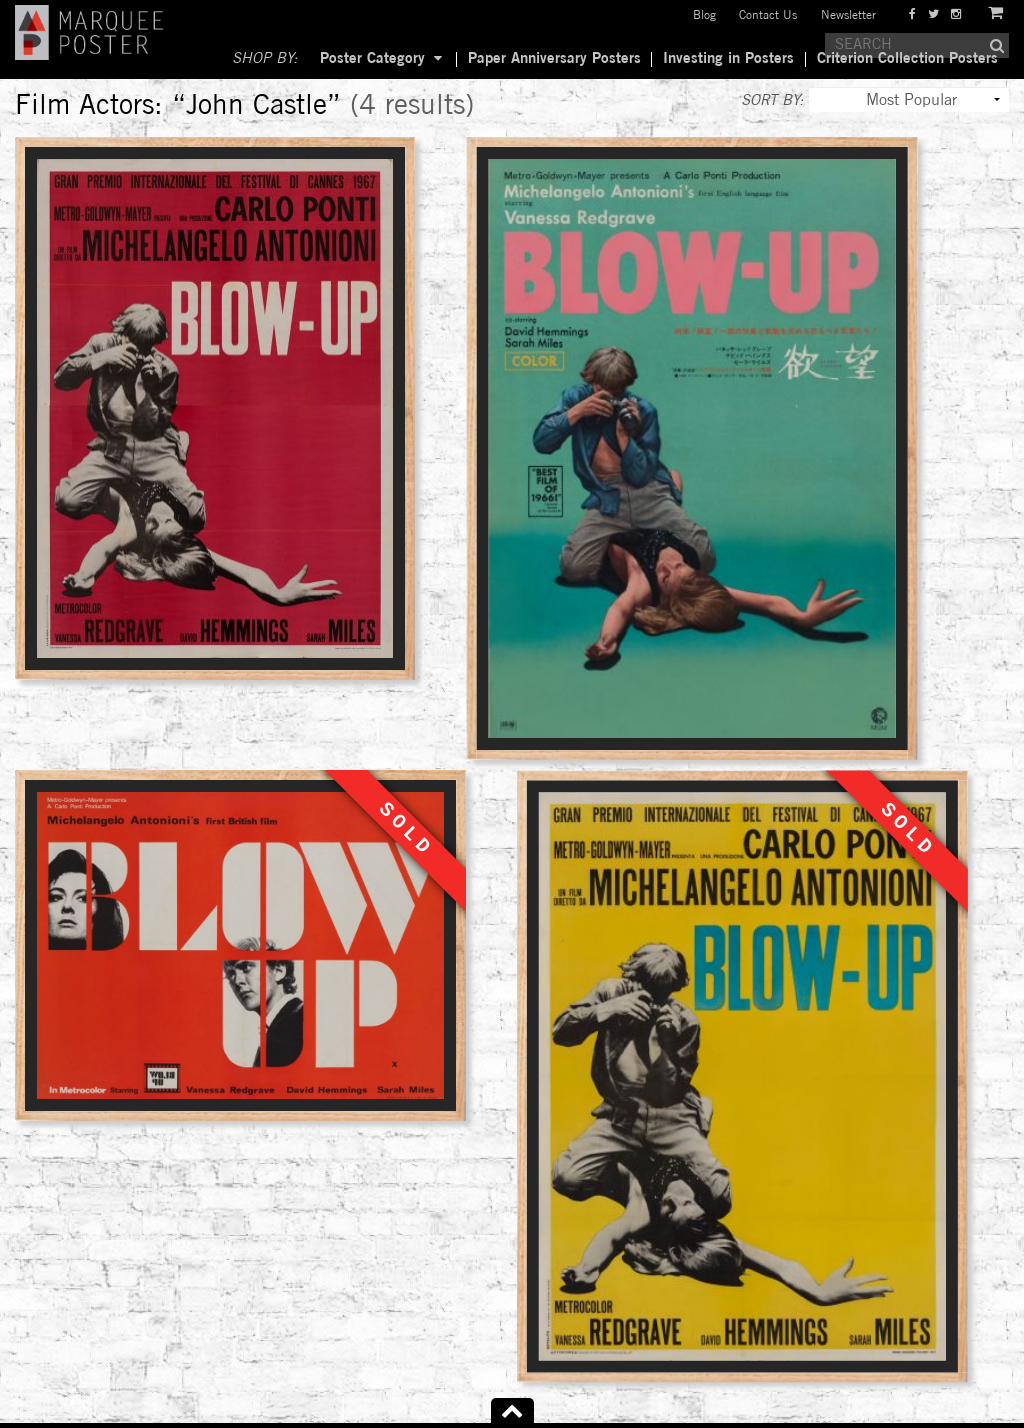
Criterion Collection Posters (907, 59)
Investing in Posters (728, 59)
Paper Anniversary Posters (554, 59)
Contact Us (768, 15)
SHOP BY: (265, 59)
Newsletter (848, 15)
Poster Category (372, 59)
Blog (704, 15)
